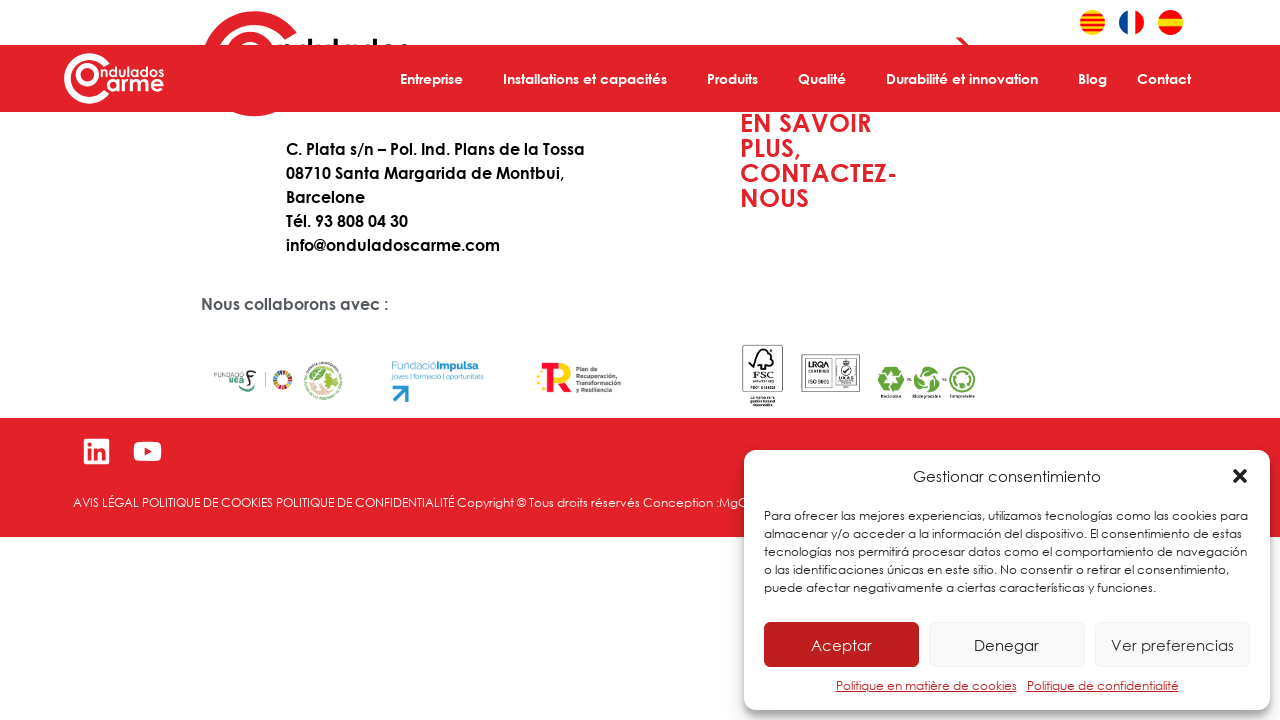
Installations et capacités (590, 79)
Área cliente (1022, 23)
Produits (737, 79)
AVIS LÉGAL (106, 502)
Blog (1092, 78)
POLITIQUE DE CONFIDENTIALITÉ (366, 502)
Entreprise (436, 79)
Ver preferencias (1172, 645)
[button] (1240, 476)
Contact (1169, 79)
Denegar (1006, 645)
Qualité (827, 79)
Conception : (681, 502)
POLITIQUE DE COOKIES (207, 502)
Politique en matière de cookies (926, 685)
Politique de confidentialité (1103, 685)
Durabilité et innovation (967, 79)
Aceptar (841, 645)
